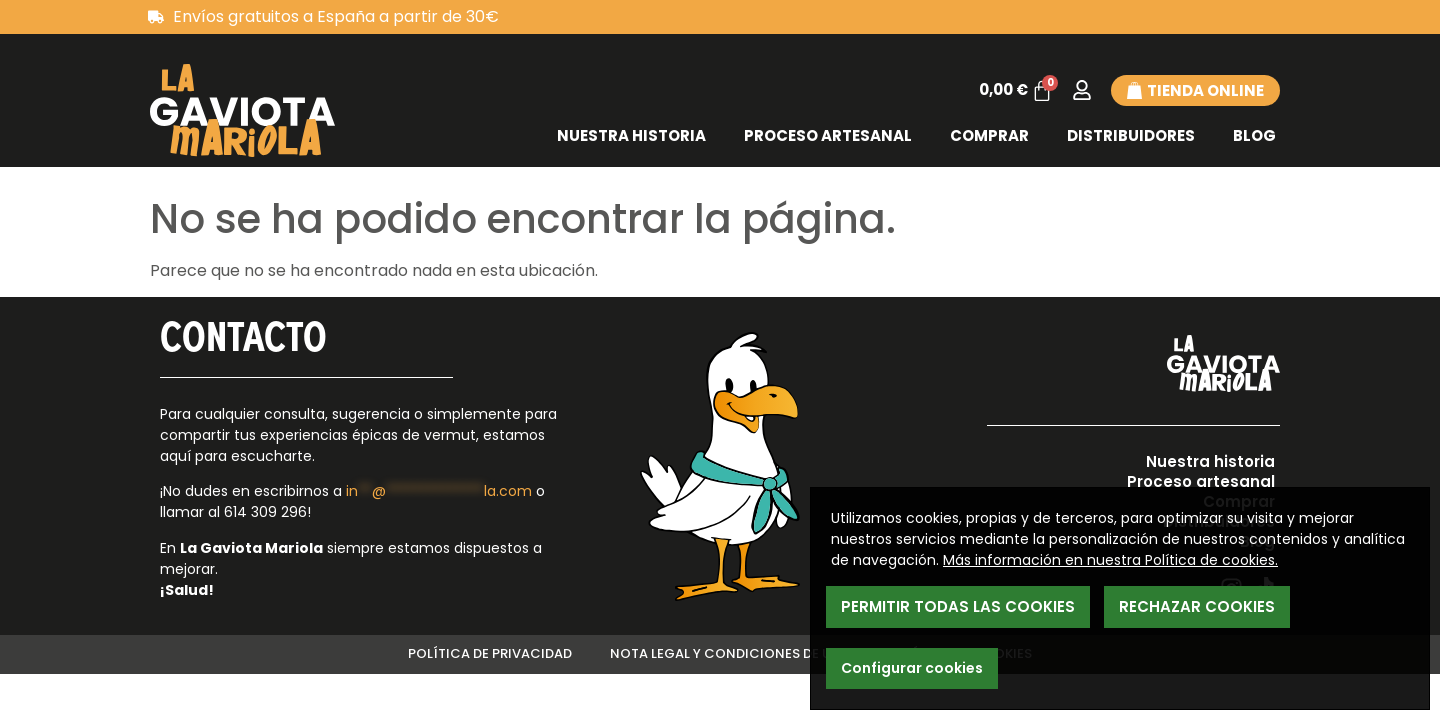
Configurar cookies (912, 668)
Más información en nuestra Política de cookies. (1110, 560)
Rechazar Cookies (1197, 606)
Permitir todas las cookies (958, 606)
